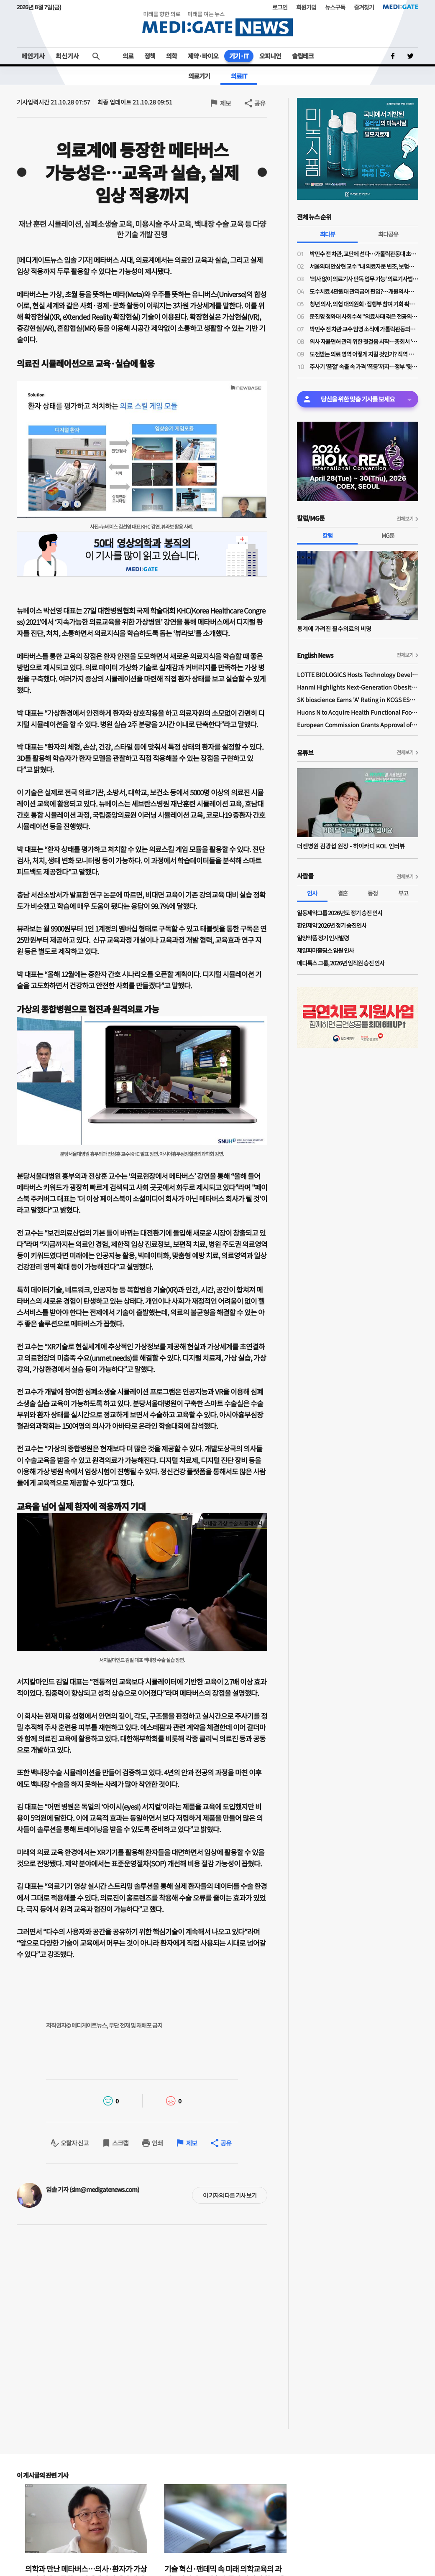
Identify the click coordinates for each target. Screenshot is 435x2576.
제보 (225, 103)
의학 (171, 55)
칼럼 (327, 535)
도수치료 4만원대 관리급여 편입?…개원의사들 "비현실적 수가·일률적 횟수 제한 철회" (364, 291)
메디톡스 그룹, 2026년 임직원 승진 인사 (340, 963)
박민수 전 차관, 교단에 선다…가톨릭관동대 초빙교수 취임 (364, 253)
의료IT (239, 75)
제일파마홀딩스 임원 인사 (325, 950)
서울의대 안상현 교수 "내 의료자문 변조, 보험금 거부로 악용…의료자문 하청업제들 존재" (364, 266)
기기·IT (238, 55)
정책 (149, 55)
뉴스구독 (335, 7)
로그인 (279, 7)
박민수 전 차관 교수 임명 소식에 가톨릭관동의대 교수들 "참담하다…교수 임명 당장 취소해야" (364, 329)
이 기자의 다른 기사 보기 (229, 2195)
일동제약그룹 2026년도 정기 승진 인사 (339, 913)
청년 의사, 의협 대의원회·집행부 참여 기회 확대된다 (364, 304)
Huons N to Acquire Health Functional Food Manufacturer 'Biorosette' (357, 712)
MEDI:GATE (400, 6)
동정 (373, 893)
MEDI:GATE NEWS (217, 23)
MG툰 (387, 535)
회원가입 (306, 7)
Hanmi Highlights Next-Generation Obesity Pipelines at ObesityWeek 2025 (357, 687)
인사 (312, 893)
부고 (403, 893)
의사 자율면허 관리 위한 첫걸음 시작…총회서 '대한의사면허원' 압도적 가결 (364, 341)
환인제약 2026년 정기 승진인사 (331, 925)
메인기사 (33, 55)
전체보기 (405, 518)
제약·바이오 (203, 55)
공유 (259, 103)
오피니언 (270, 55)
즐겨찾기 (364, 7)
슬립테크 (303, 55)
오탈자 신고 (75, 2142)
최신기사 (67, 55)
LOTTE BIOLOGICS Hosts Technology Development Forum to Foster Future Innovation (357, 674)
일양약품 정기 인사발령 (323, 938)
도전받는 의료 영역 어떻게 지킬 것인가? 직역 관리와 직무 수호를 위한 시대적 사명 (364, 354)
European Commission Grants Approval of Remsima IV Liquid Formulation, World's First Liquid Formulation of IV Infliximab (357, 724)
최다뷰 (327, 234)
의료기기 (199, 75)
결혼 (343, 893)
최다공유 (388, 234)
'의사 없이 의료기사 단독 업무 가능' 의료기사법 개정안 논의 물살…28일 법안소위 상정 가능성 (364, 279)
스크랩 (120, 2142)
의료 (128, 55)
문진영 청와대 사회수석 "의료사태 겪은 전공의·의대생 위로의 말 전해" (364, 316)
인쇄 (157, 2142)
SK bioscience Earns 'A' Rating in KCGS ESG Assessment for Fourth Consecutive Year (357, 699)
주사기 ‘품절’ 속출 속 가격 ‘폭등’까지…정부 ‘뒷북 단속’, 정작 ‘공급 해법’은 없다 (364, 366)
